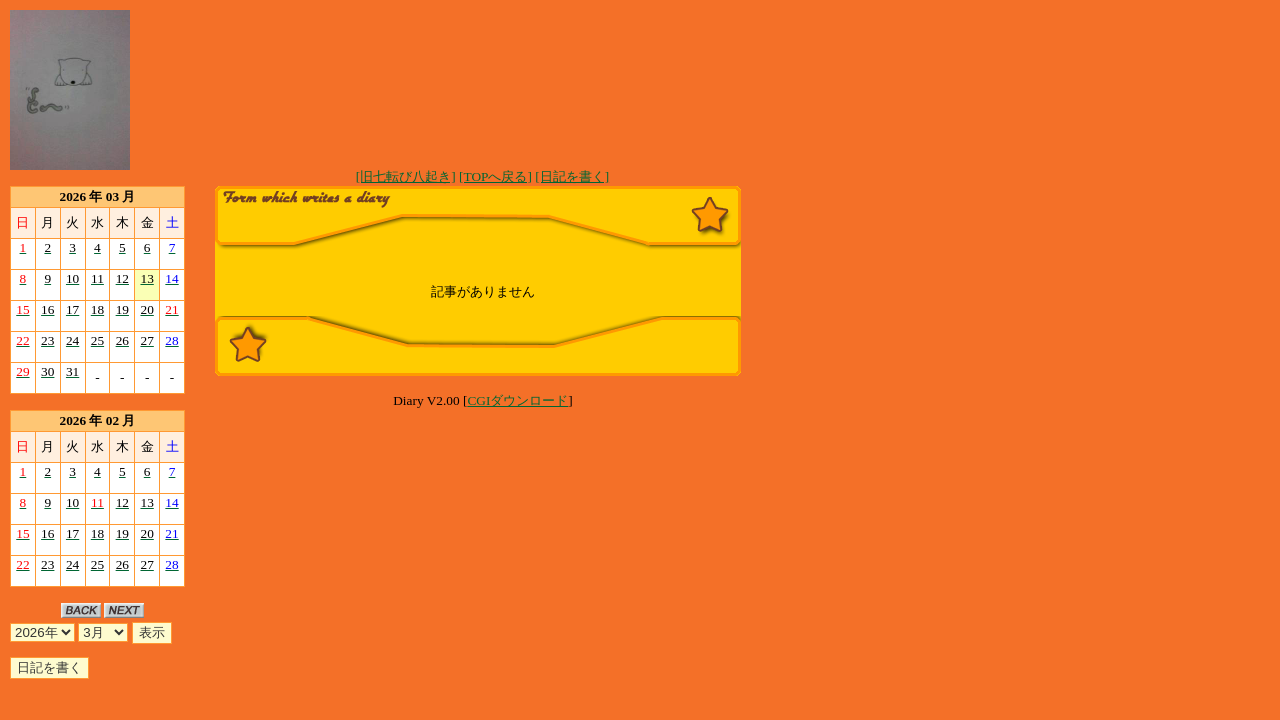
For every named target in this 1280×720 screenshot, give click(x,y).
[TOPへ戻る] (495, 176)
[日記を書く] (572, 176)
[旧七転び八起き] (406, 176)
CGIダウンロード (517, 400)
